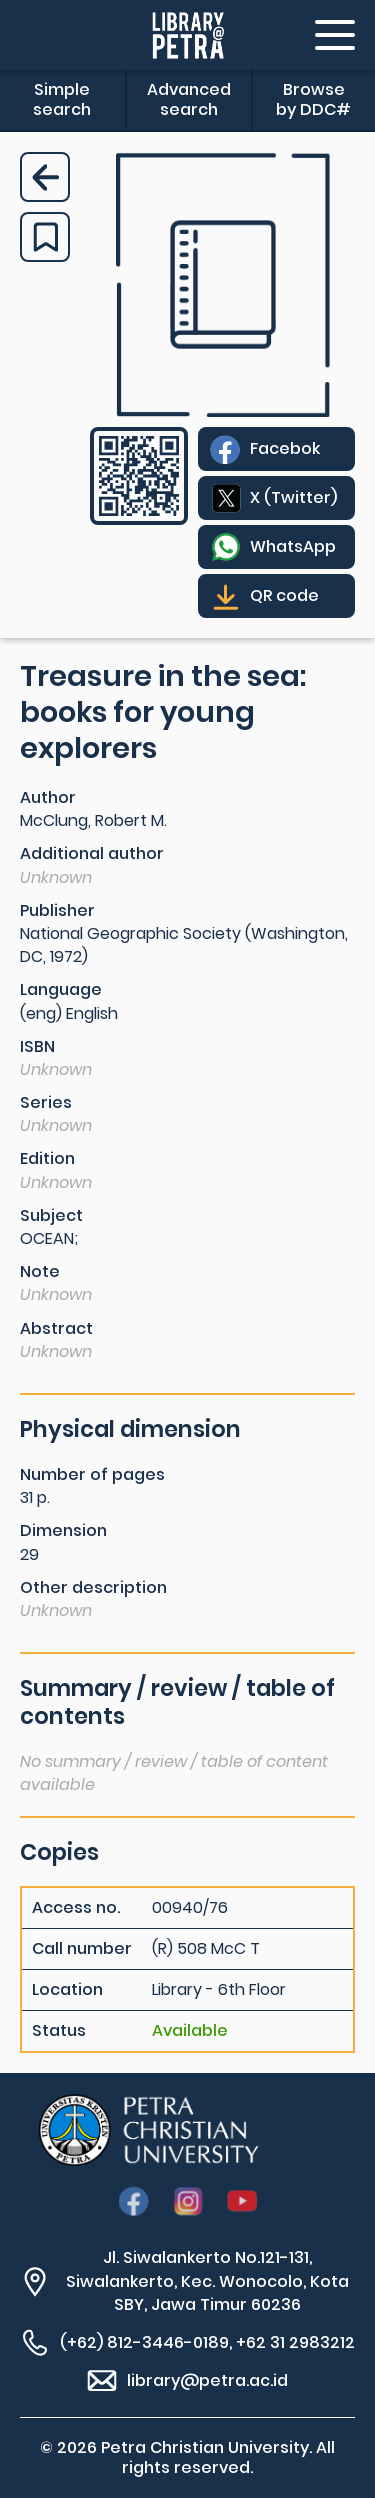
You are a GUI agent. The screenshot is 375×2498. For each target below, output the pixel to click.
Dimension (63, 1530)
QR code (284, 595)
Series (46, 1102)
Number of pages (92, 1474)
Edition (47, 1158)
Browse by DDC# (313, 99)
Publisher (57, 910)
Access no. (76, 1908)
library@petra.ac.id (207, 2380)
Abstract (56, 1328)
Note (40, 1271)
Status (59, 2031)
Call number (82, 1949)
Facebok (285, 448)
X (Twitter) (293, 497)
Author (48, 797)
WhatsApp (293, 546)
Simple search (62, 99)
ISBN (37, 1046)
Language (61, 989)
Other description (93, 1587)
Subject (51, 1215)
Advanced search (189, 99)
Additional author (92, 853)
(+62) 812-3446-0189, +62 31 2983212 (207, 2342)
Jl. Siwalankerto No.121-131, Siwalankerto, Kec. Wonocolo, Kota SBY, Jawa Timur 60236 (207, 2280)
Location (67, 1990)
